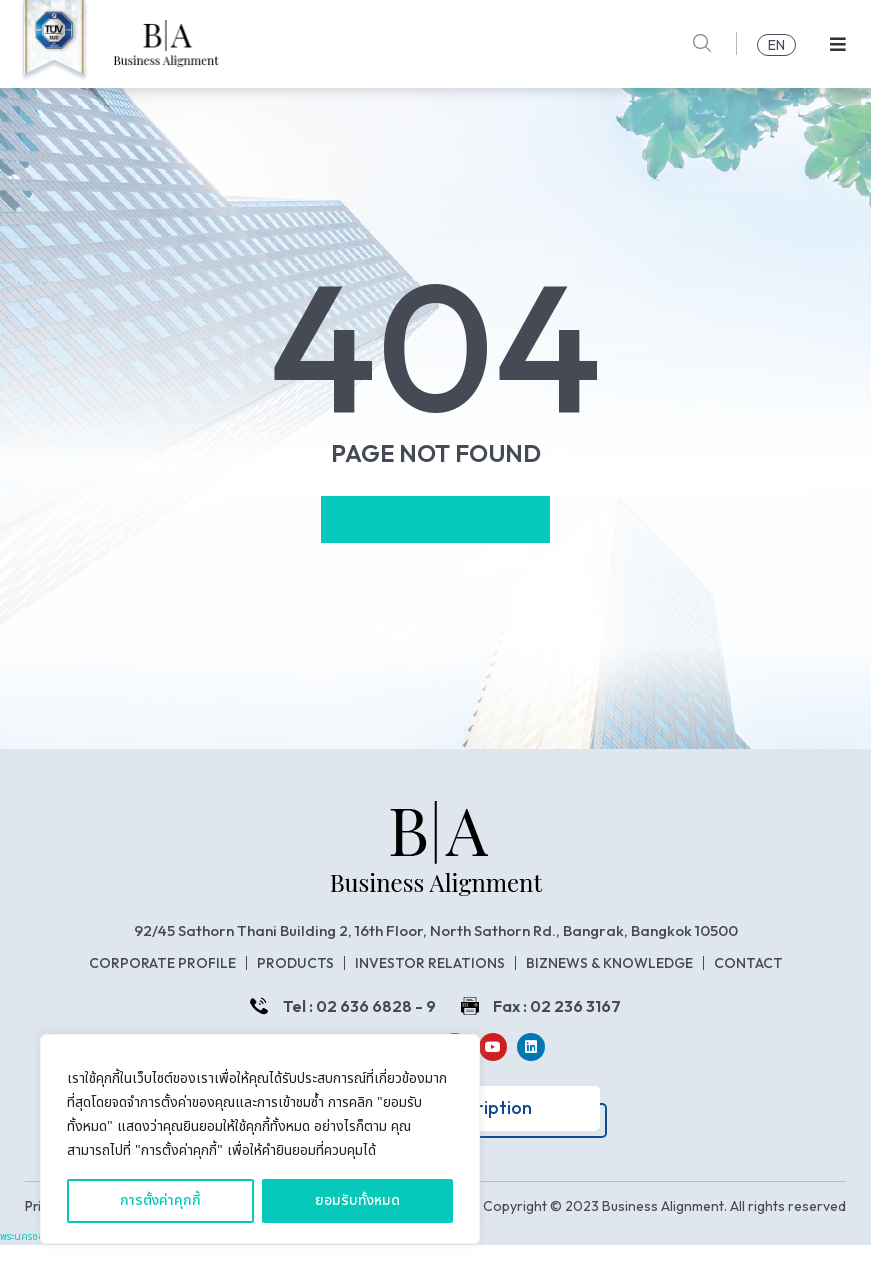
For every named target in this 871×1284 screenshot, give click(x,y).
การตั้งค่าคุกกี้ (160, 1200)
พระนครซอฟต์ (29, 1276)
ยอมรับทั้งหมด (357, 1200)
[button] (838, 43)
